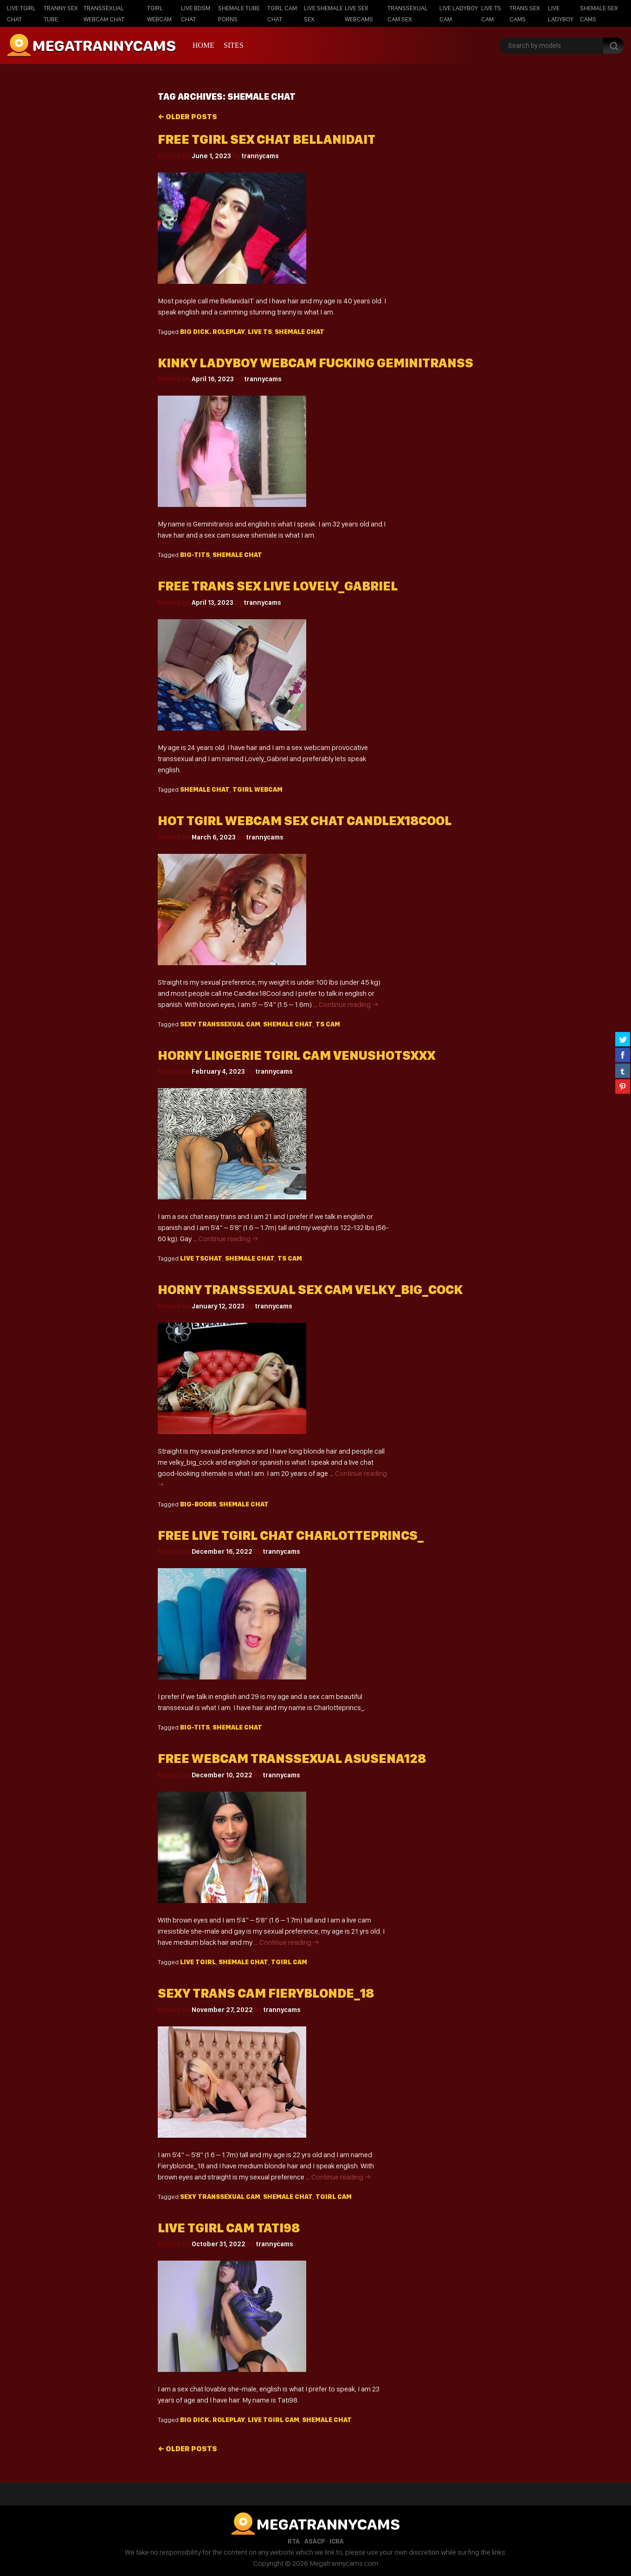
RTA (294, 2541)
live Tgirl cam (273, 2419)
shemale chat (299, 331)
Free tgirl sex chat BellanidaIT (266, 139)
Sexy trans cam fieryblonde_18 (266, 1993)
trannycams (260, 156)
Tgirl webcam (257, 789)
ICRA (336, 2541)
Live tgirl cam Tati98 (229, 2228)
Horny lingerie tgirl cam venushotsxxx (296, 1055)
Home (203, 45)
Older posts (187, 116)
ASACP (314, 2541)
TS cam (328, 1024)
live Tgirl (198, 1962)
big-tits (195, 554)
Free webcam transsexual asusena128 (292, 1758)
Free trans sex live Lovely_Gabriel (278, 586)
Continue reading (349, 1004)
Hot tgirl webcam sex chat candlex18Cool (304, 820)
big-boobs (198, 1504)
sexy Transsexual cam (220, 1024)
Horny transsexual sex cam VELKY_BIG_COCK (310, 1289)
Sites (234, 45)
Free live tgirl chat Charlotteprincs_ (291, 1535)
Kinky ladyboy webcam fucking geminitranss (315, 363)
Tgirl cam (289, 1962)
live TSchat (201, 1258)
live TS (260, 331)
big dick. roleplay (212, 331)
